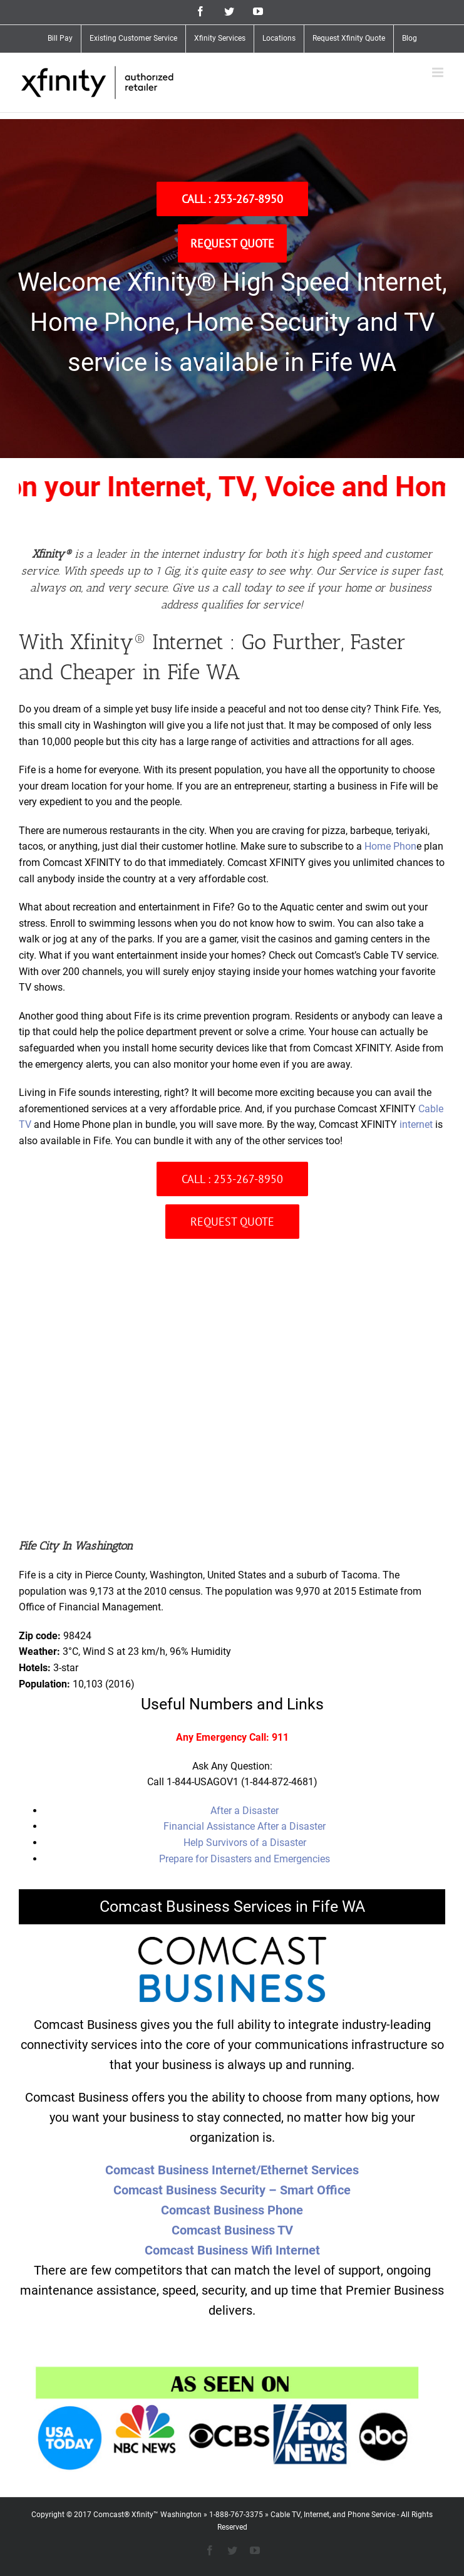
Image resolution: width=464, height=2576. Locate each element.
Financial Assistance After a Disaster (244, 1826)
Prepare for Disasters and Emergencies (244, 1859)
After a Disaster (244, 1811)
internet (416, 1124)
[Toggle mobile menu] (438, 72)
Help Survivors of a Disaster (244, 1843)
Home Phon (390, 846)
